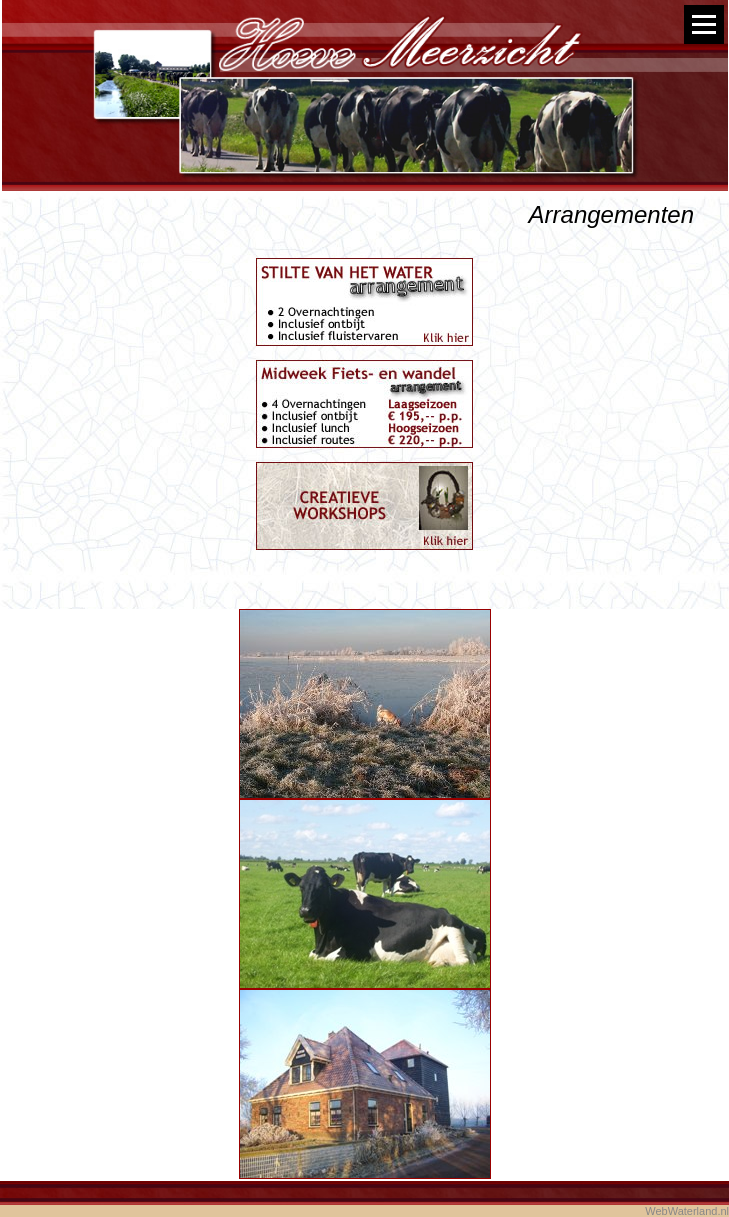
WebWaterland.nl (687, 1211)
